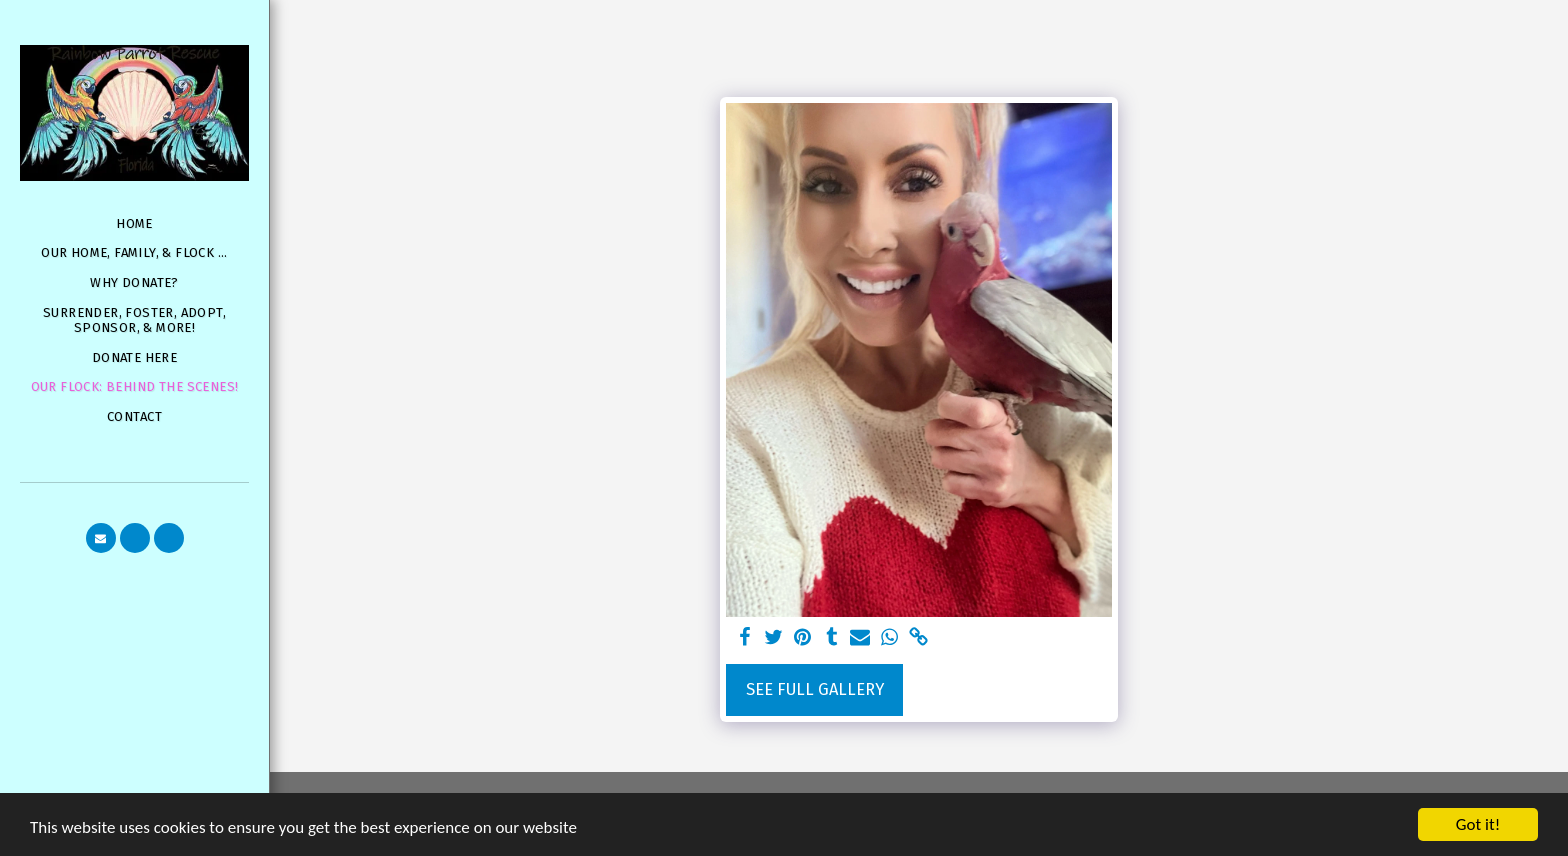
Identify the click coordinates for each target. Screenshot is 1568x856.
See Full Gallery (815, 689)
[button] (101, 538)
